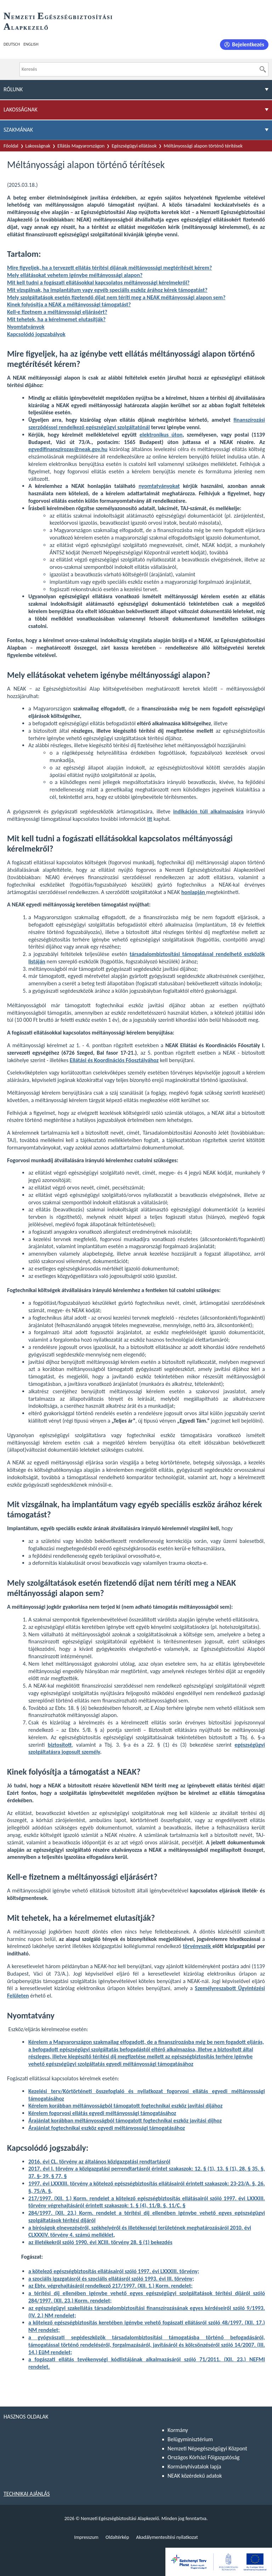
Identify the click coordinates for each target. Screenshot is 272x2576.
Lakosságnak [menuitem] (21, 109)
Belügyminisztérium (190, 2439)
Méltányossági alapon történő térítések (203, 146)
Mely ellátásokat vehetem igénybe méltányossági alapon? (74, 275)
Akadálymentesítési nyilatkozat (167, 2537)
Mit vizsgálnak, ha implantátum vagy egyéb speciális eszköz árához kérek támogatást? (107, 290)
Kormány (178, 2430)
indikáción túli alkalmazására (208, 811)
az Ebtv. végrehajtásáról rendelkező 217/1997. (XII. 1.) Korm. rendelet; (110, 2285)
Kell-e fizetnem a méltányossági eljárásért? (57, 312)
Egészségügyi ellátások (134, 146)
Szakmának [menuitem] (18, 129)
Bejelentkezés (248, 44)
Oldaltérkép (117, 2537)
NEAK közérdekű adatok (195, 2475)
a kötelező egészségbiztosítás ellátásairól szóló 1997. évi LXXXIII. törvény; (113, 2271)
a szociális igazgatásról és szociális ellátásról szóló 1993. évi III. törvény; (111, 2278)
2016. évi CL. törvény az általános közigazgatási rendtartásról (99, 2161)
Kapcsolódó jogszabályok (36, 334)
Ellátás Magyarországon (80, 146)
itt (149, 819)
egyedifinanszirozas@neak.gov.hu (67, 449)
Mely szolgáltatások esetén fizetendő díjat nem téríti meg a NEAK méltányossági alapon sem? (116, 297)
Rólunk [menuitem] (13, 89)
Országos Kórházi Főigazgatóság (203, 2457)
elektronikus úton (161, 434)
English (30, 44)
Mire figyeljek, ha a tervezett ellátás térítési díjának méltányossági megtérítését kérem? (109, 267)
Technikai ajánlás (27, 2493)
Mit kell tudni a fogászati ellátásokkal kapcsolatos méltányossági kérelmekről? (98, 282)
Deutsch (12, 44)
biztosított (60, 1744)
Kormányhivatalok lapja (194, 2466)
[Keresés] (262, 69)
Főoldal (11, 146)
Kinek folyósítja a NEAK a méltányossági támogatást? (69, 304)
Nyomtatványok (25, 326)
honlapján (193, 892)
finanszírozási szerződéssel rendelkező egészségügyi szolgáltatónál (146, 423)
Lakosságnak (38, 146)
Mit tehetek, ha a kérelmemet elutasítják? (56, 319)
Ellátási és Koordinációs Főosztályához (114, 1060)
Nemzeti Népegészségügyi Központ (207, 2448)
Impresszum (86, 2537)
